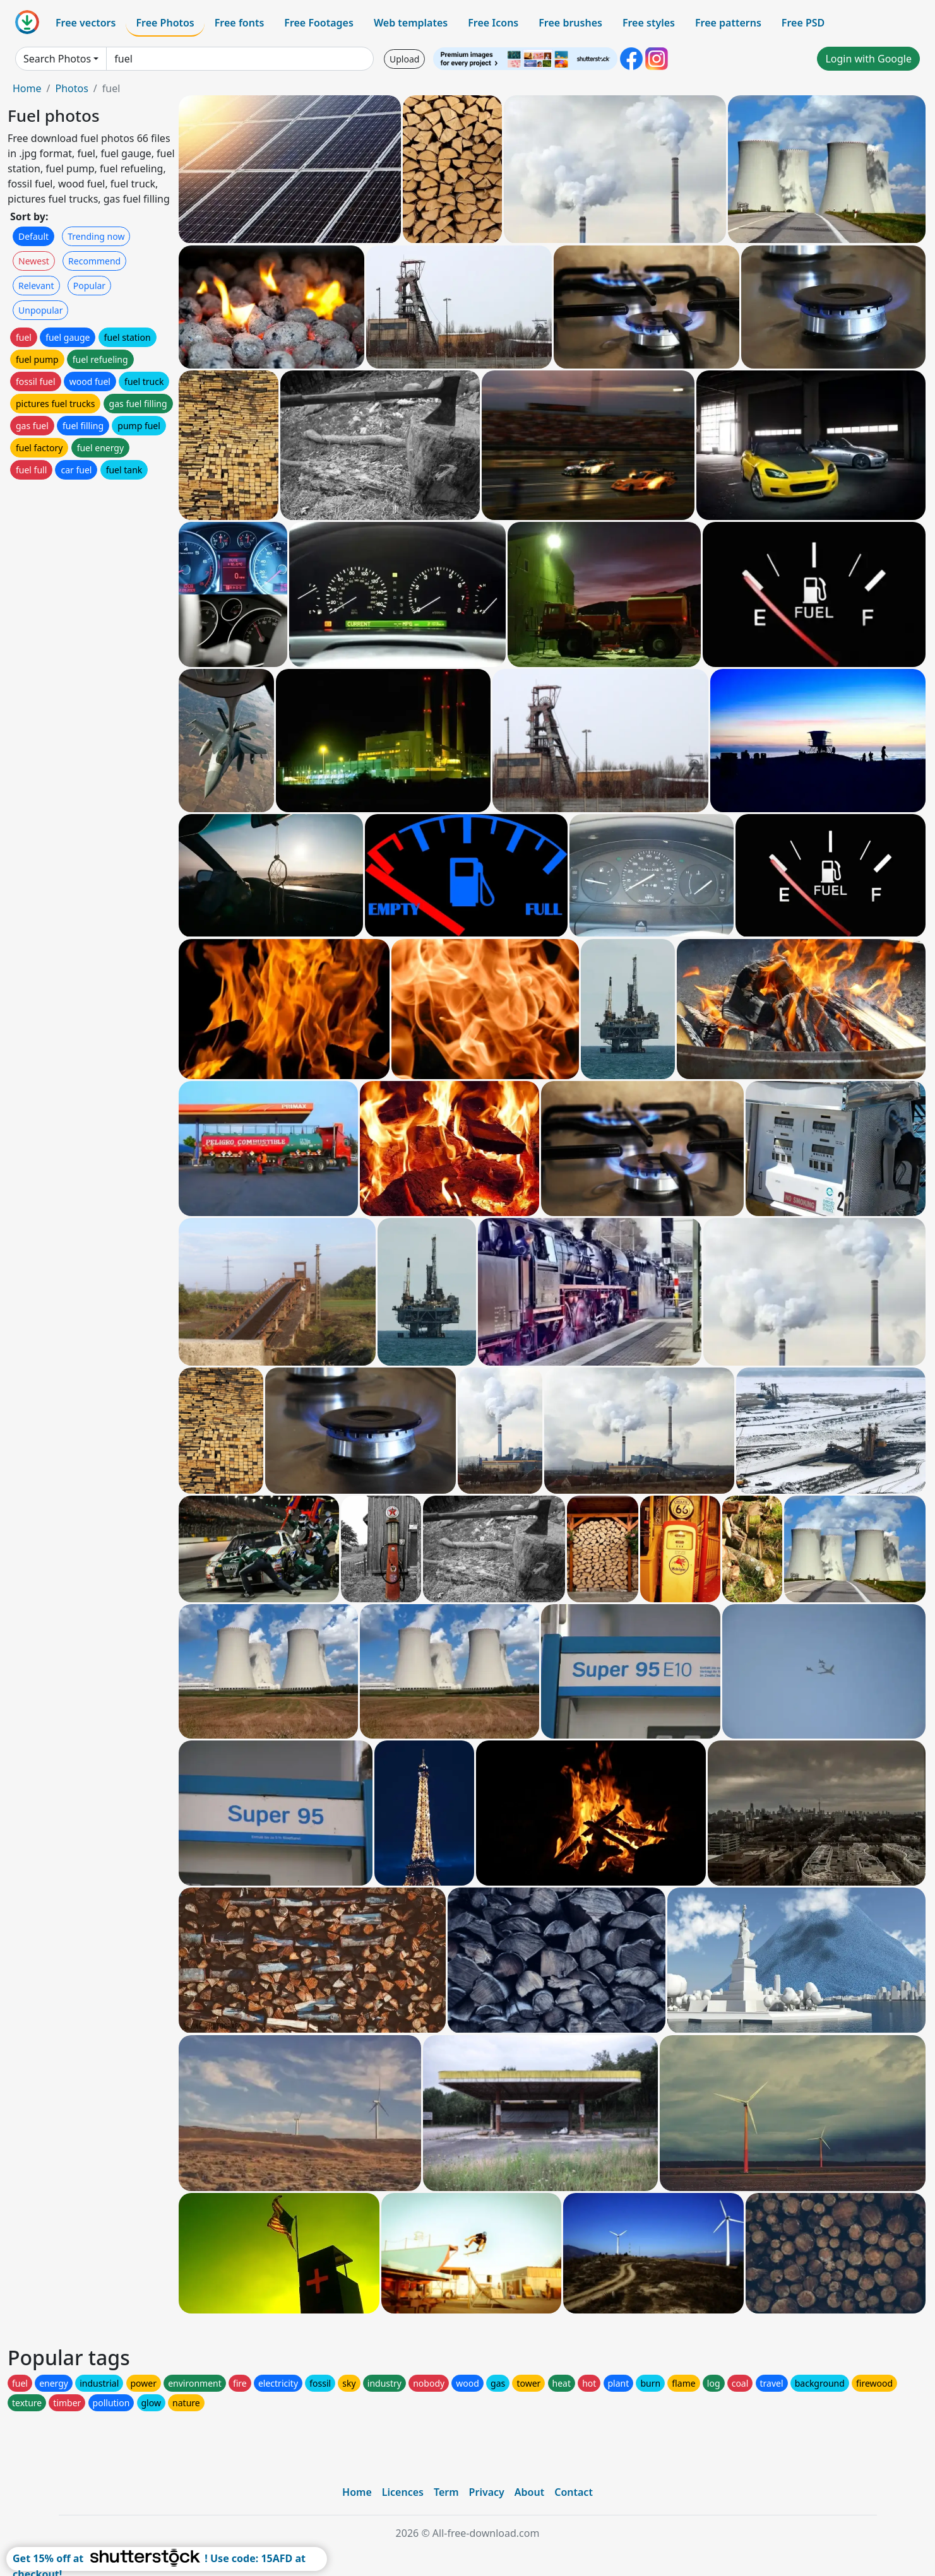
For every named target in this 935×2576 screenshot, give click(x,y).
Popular (89, 286)
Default (33, 236)
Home (27, 88)
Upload (404, 59)
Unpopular (40, 310)
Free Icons (493, 23)
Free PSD (803, 23)
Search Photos (57, 59)
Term (446, 2492)
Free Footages (319, 23)
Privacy (486, 2492)
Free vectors (86, 23)
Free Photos (165, 23)
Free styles (648, 23)
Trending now (96, 236)
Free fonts (240, 23)
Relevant (36, 286)
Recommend (94, 261)
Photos (71, 88)
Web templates (411, 23)
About (529, 2492)
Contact (573, 2492)
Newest (33, 261)
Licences (403, 2492)
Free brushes (570, 23)
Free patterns (728, 23)
